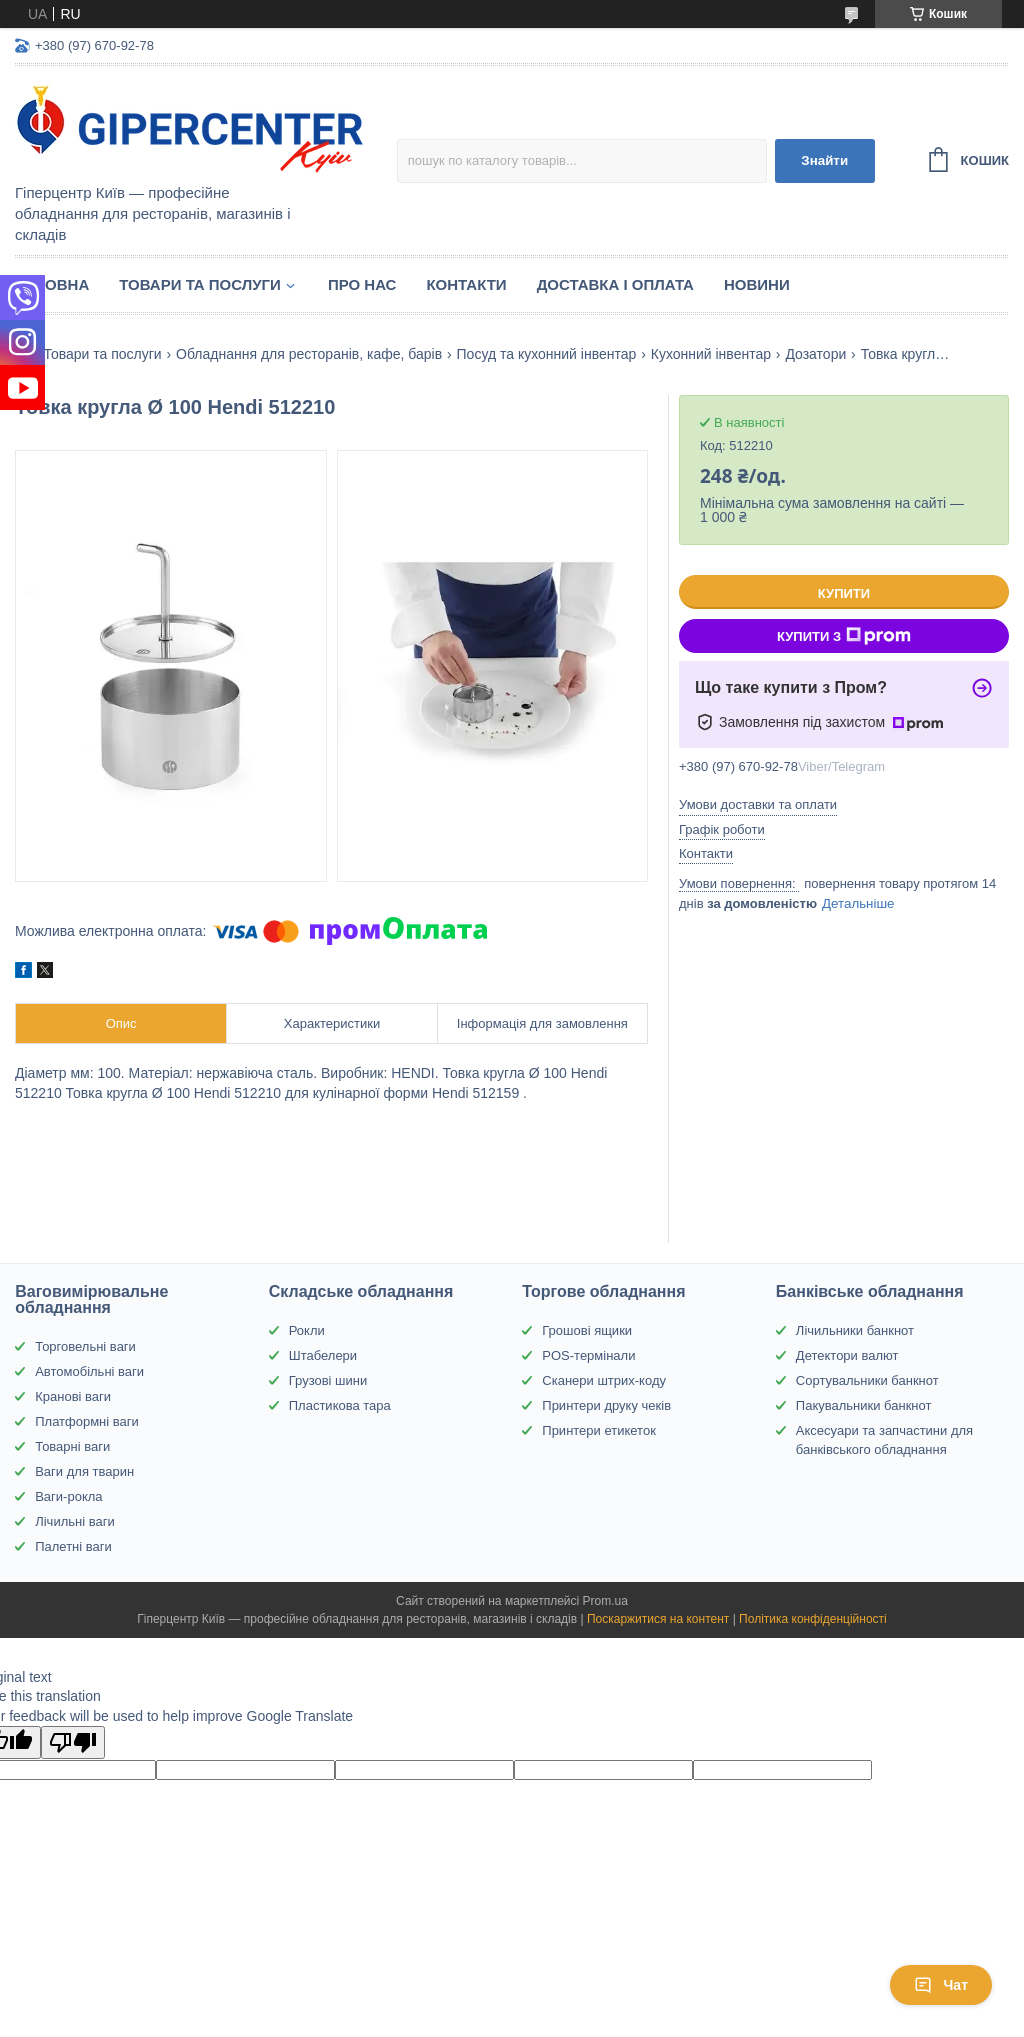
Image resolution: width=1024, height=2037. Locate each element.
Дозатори (815, 354)
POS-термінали (588, 1355)
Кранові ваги (73, 1396)
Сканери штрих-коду (604, 1380)
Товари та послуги (200, 284)
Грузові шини (328, 1380)
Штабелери (323, 1355)
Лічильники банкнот (855, 1330)
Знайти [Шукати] (824, 160)
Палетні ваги (73, 1546)
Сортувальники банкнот (867, 1380)
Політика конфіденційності (813, 1619)
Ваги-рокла (68, 1496)
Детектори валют (847, 1355)
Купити (844, 593)
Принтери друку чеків (606, 1405)
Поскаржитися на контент (658, 1619)
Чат (941, 1985)
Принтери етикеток (599, 1430)
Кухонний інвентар (711, 354)
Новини (757, 284)
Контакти (466, 284)
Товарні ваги (72, 1446)
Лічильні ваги (75, 1521)
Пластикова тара (340, 1405)
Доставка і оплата (615, 284)
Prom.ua (605, 1601)
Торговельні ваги (85, 1346)
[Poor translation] (73, 1742)
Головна (52, 284)
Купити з (844, 636)
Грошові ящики (587, 1330)
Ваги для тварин (84, 1471)
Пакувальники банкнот (864, 1405)
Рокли (307, 1330)
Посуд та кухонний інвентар (547, 354)
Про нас (362, 284)
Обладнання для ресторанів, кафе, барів (309, 354)
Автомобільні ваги (89, 1371)
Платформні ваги (87, 1421)
